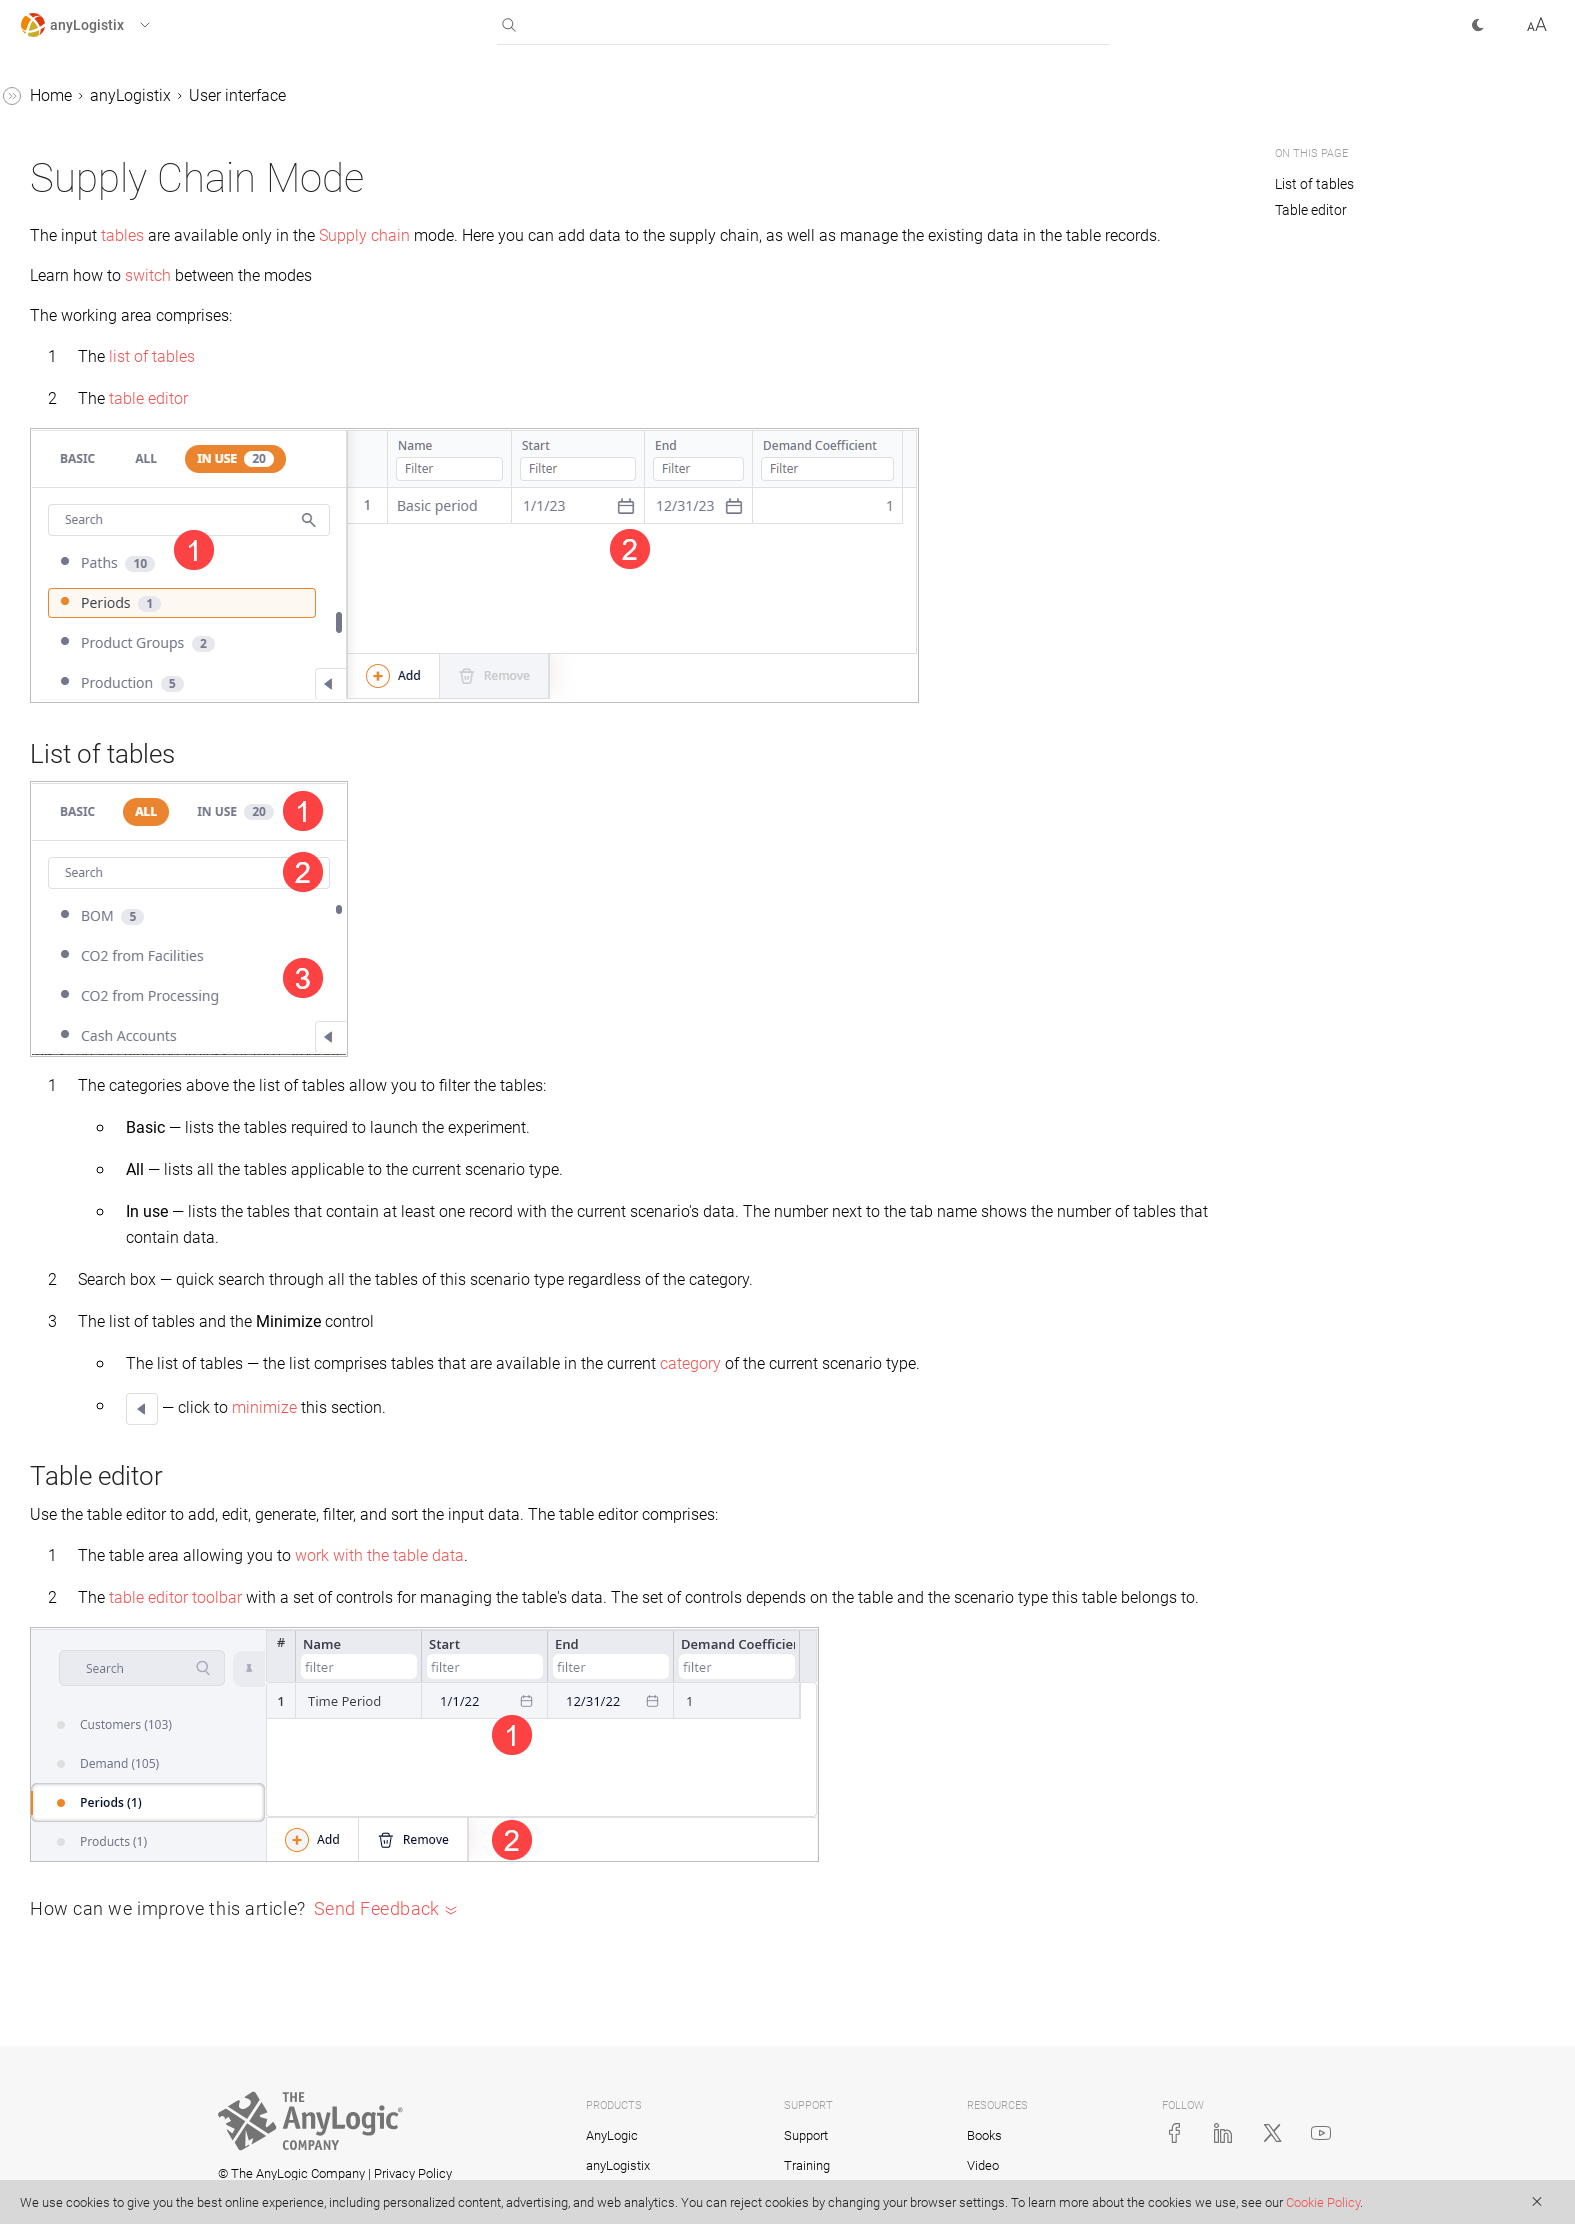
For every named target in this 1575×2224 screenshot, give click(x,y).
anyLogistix (60, 98)
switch (448, 299)
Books (984, 2135)
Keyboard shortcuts (124, 466)
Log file (63, 770)
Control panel (85, 656)
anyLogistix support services (138, 732)
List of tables (1316, 184)
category (990, 1387)
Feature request (110, 504)
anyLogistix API (92, 694)
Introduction (80, 200)
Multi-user (73, 618)
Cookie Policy (1323, 2202)
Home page (96, 276)
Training (807, 2165)
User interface (86, 238)
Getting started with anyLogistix (107, 149)
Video (983, 2165)
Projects (66, 580)
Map (54, 542)
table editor (448, 422)
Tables (43, 846)
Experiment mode (117, 390)
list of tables (452, 380)
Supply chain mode (123, 352)
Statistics (52, 884)
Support (806, 2135)
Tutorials (51, 922)
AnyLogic (612, 2135)
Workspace (95, 314)
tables (422, 235)
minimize (564, 1431)
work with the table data (679, 1579)
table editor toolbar (475, 1621)
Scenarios (54, 808)
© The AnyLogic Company (291, 2173)
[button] (103, 25)
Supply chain (664, 235)
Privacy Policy (413, 2173)
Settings (84, 428)
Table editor (1311, 210)
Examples (54, 960)
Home (351, 95)
